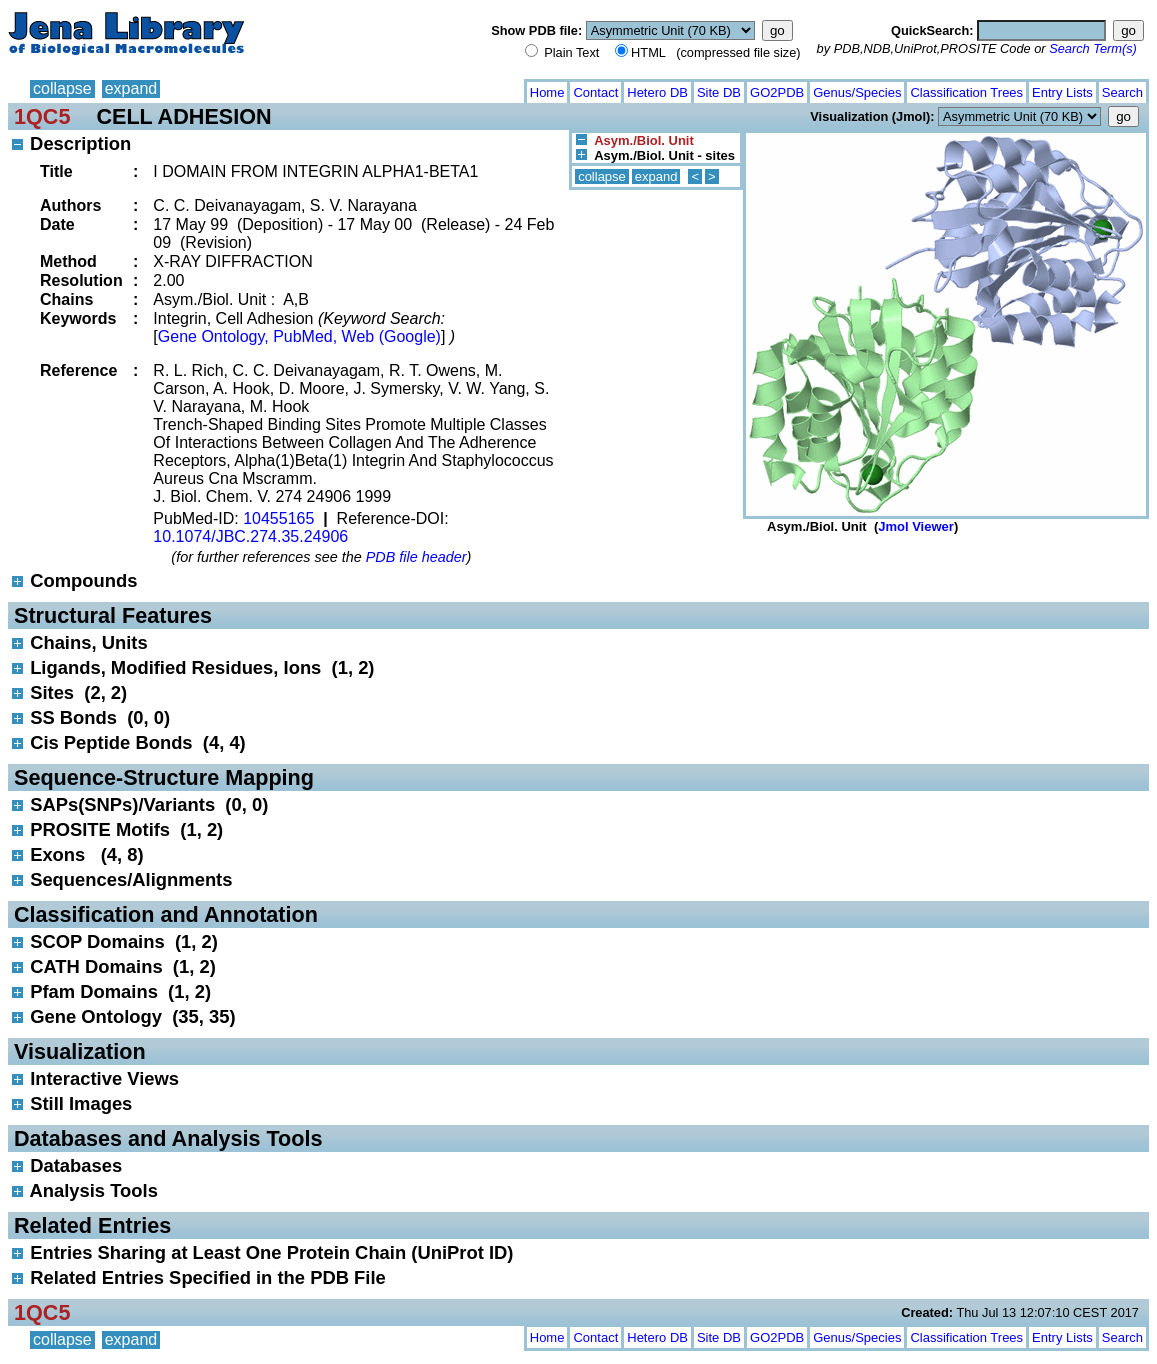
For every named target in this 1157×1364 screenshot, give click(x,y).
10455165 (278, 518)
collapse (62, 88)
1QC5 (42, 116)
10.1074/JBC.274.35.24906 (250, 536)
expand (131, 88)
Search (1122, 92)
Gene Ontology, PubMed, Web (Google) (299, 336)
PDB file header (416, 557)
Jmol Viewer (916, 526)
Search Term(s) (1093, 48)
